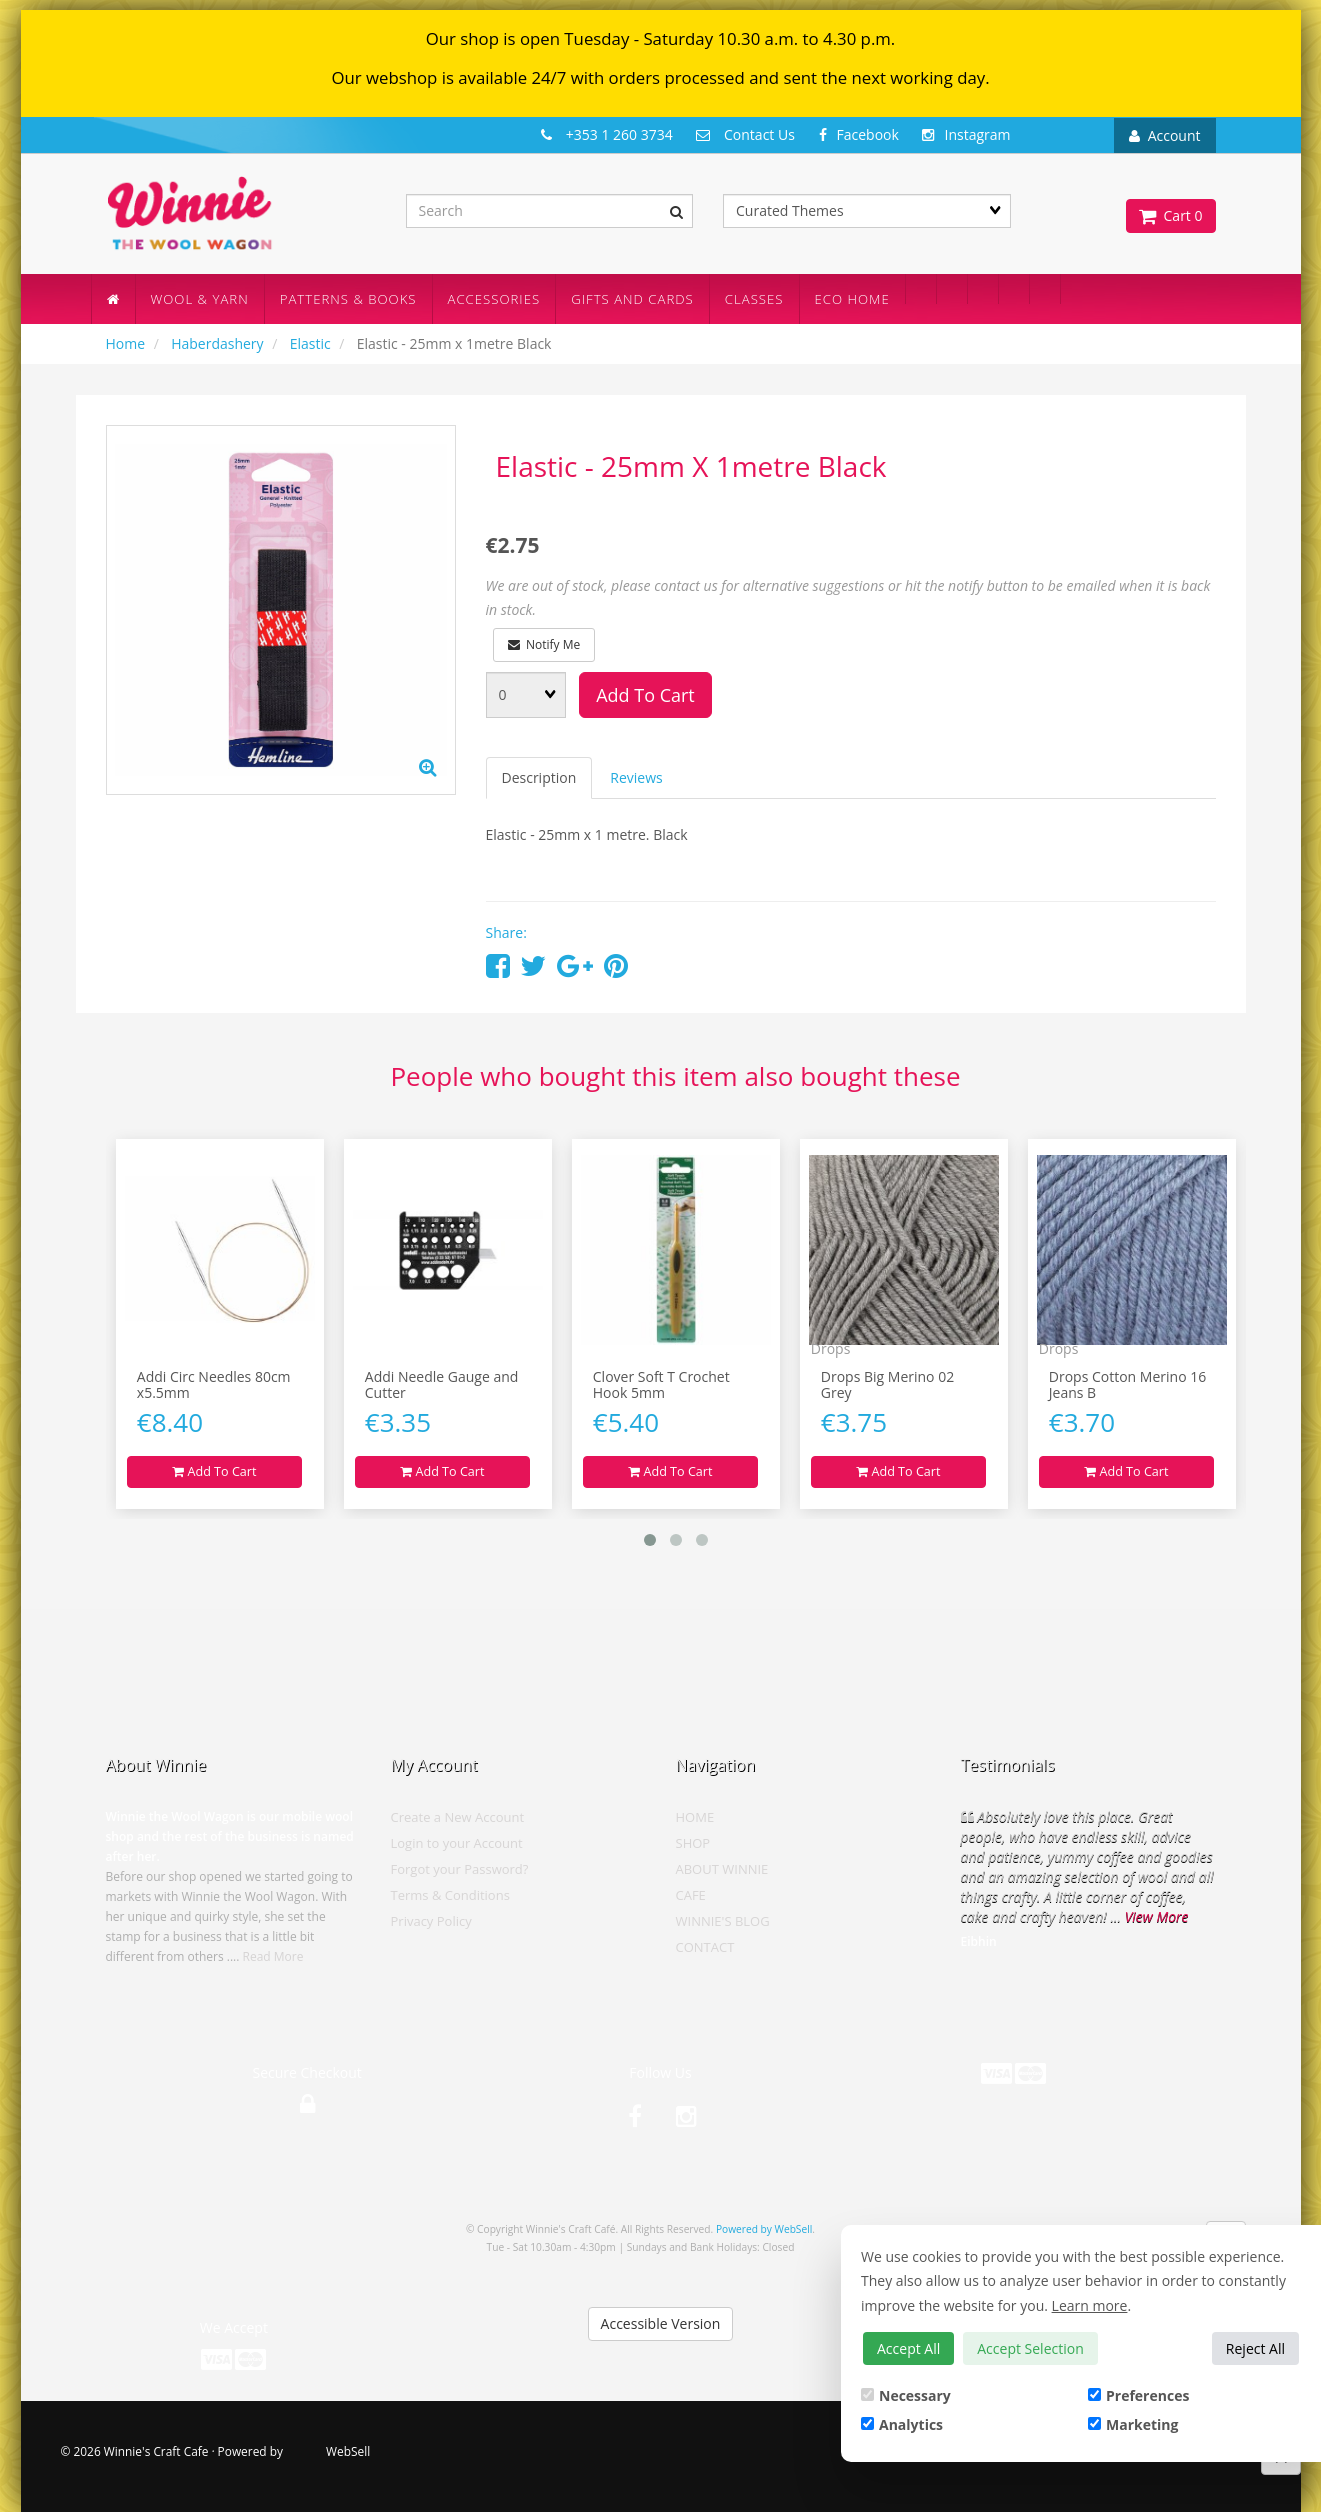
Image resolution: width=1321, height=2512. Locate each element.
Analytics (902, 2424)
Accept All (908, 2348)
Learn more (1090, 2305)
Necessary (906, 2395)
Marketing (1133, 2424)
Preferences (1138, 2395)
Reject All (1255, 2348)
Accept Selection (1030, 2348)
